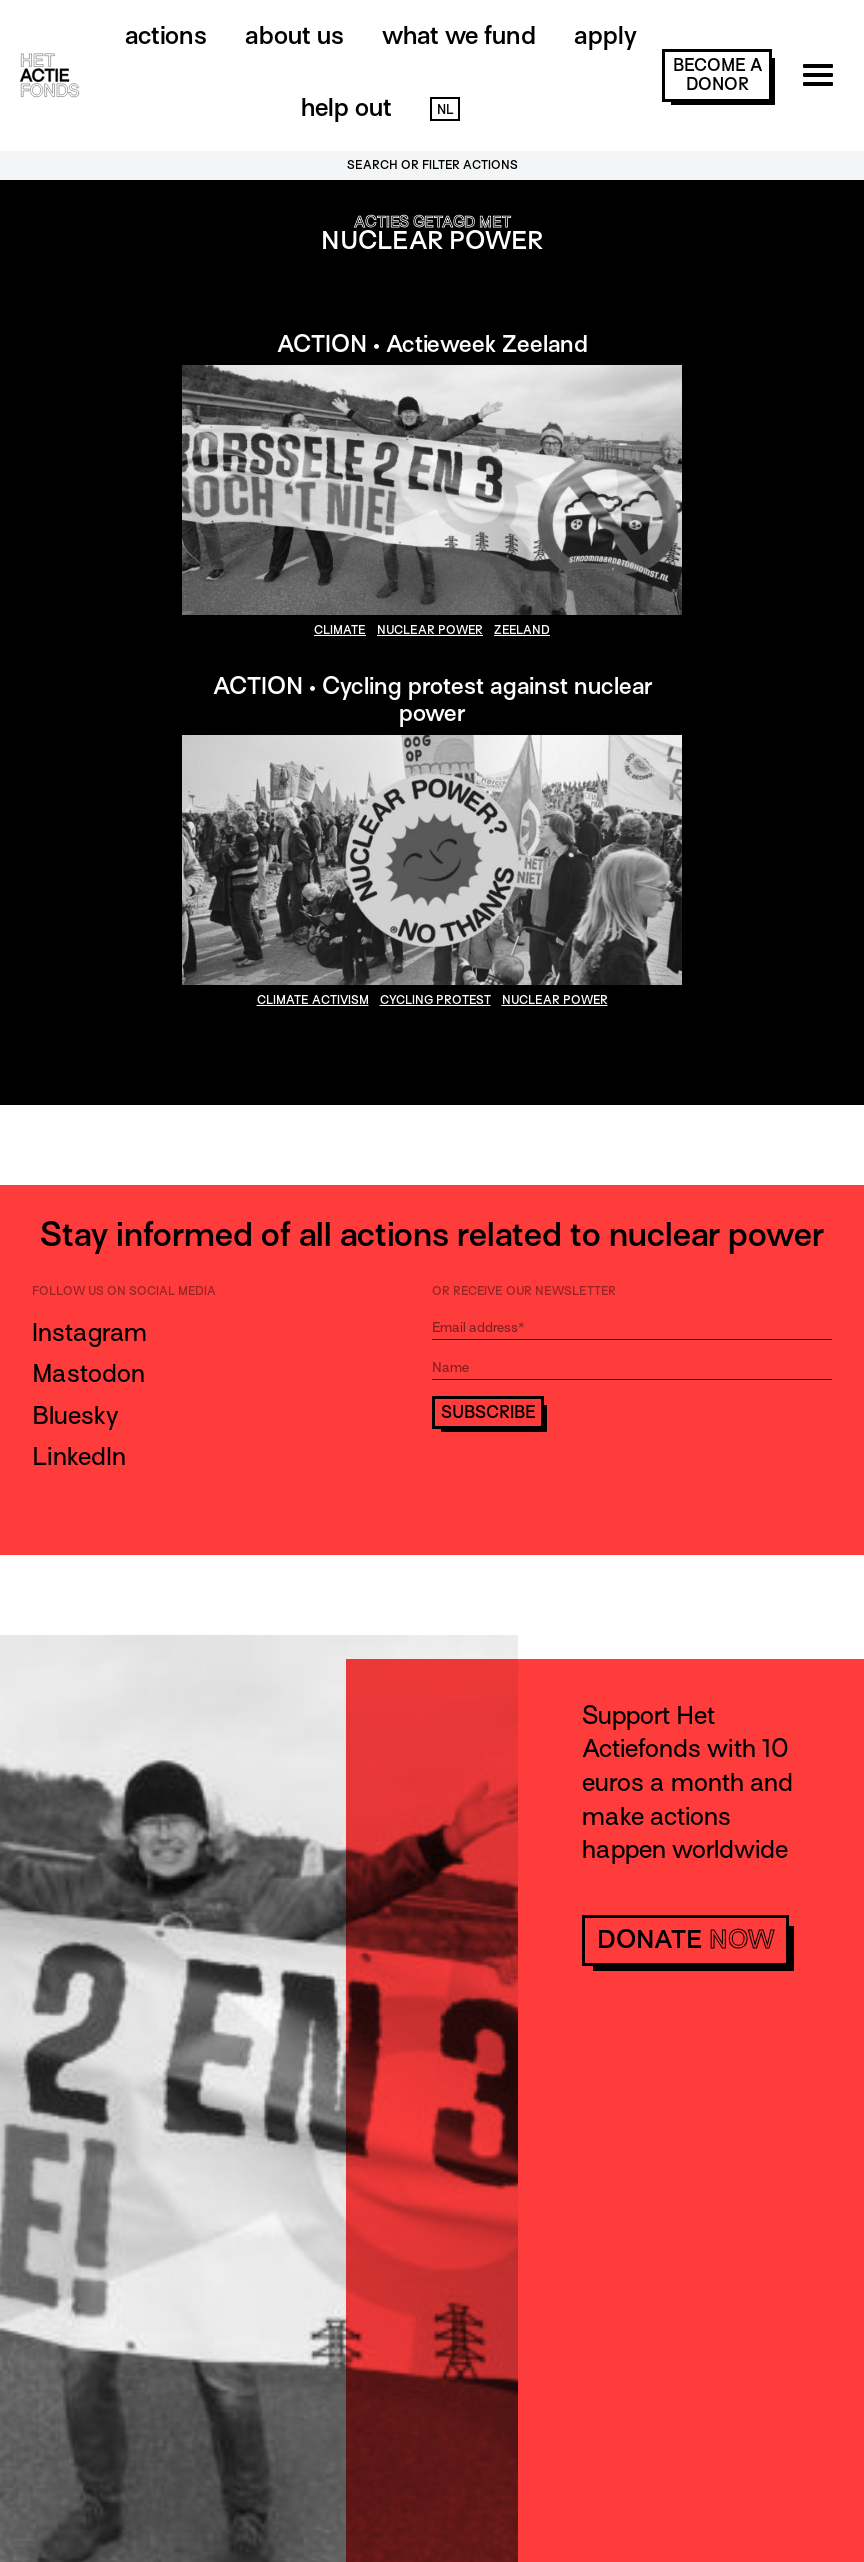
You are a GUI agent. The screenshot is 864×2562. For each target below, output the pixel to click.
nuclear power (430, 630)
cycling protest (435, 1000)
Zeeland (522, 630)
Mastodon (88, 1373)
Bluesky (75, 1415)
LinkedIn (79, 1456)
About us (294, 35)
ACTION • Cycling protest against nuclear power (432, 699)
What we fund (459, 35)
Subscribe (488, 1412)
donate (685, 1939)
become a (717, 75)
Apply (605, 35)
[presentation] (584, 1484)
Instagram (89, 1332)
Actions (166, 35)
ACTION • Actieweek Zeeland (432, 343)
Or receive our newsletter (524, 1291)
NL (445, 109)
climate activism (313, 1000)
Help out (346, 107)
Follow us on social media (124, 1291)
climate (340, 630)
